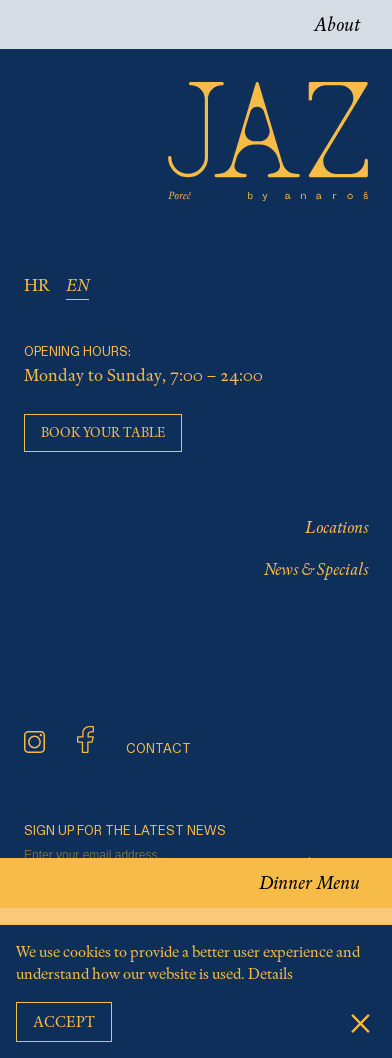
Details (270, 974)
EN (77, 285)
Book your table (103, 432)
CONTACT (158, 749)
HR (37, 285)
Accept (64, 1022)
